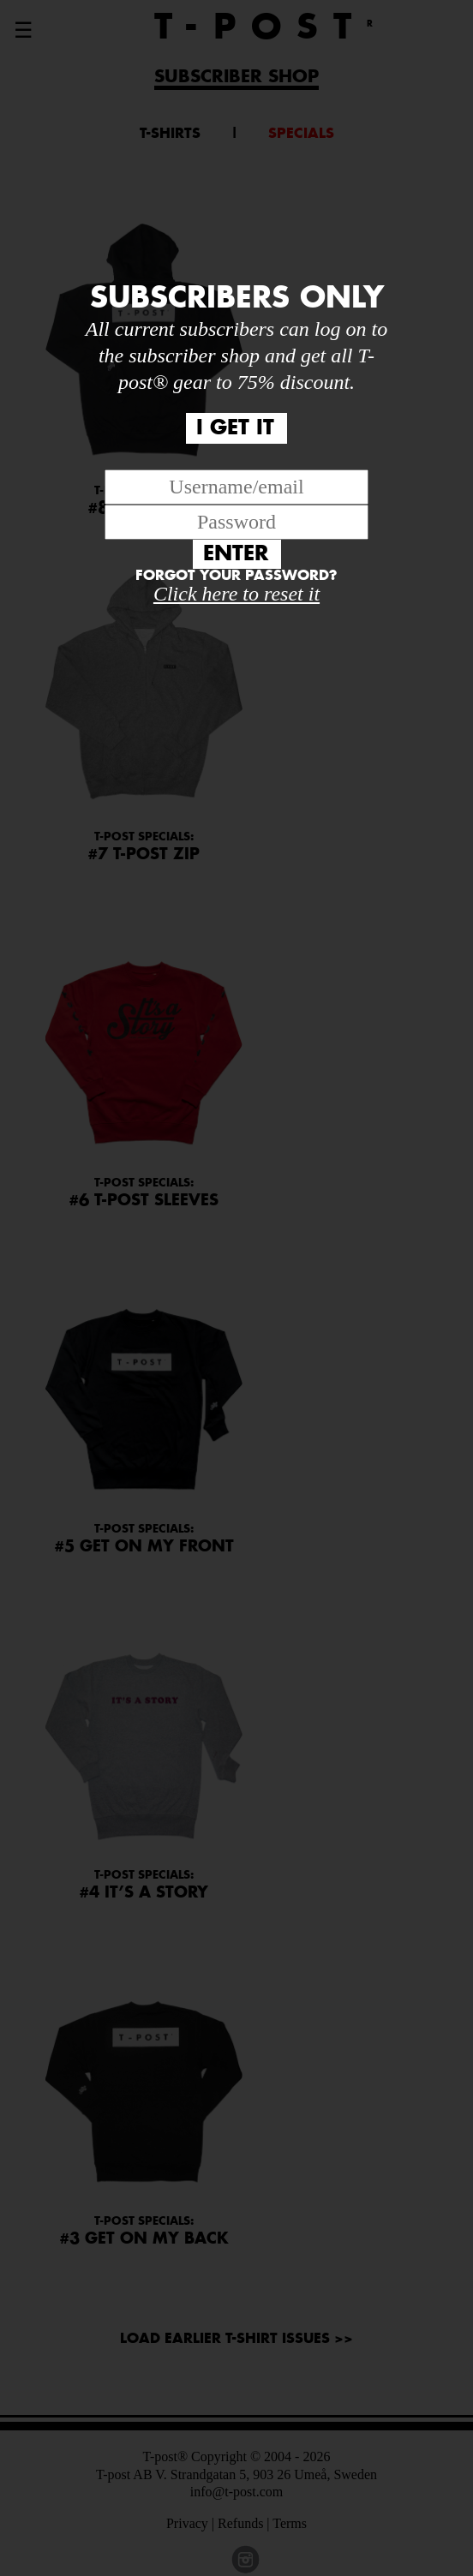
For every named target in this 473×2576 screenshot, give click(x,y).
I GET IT (235, 428)
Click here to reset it (236, 594)
